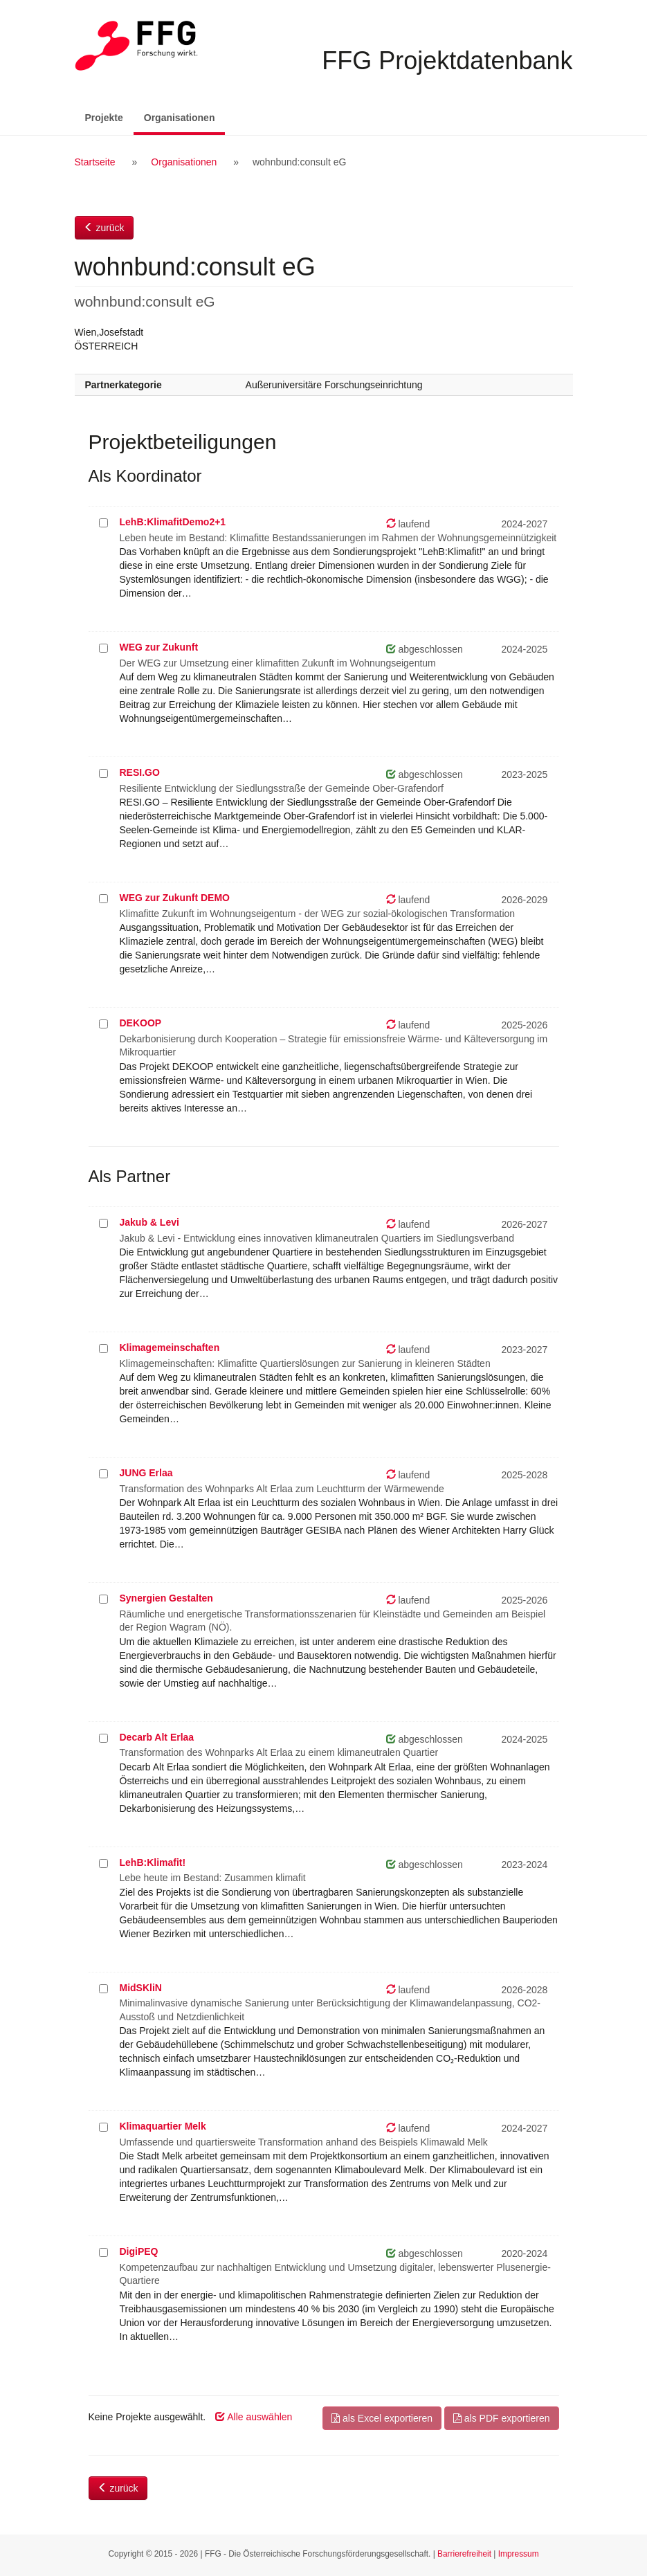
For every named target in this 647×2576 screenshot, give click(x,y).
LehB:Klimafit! (153, 1862)
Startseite (95, 161)
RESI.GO (140, 772)
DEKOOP (141, 1022)
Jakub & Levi (149, 1222)
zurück (104, 227)
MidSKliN (141, 1987)
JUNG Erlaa (146, 1472)
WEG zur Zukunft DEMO (175, 897)
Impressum (518, 2554)
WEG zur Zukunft (159, 647)
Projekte (104, 117)
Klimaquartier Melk (163, 2126)
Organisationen (185, 116)
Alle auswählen (253, 2416)
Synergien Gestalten (166, 1598)
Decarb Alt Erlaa (157, 1737)
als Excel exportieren (381, 2418)
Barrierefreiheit (464, 2554)
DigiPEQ (139, 2251)
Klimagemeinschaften (170, 1347)
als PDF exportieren (501, 2418)
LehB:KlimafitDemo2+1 (173, 521)
